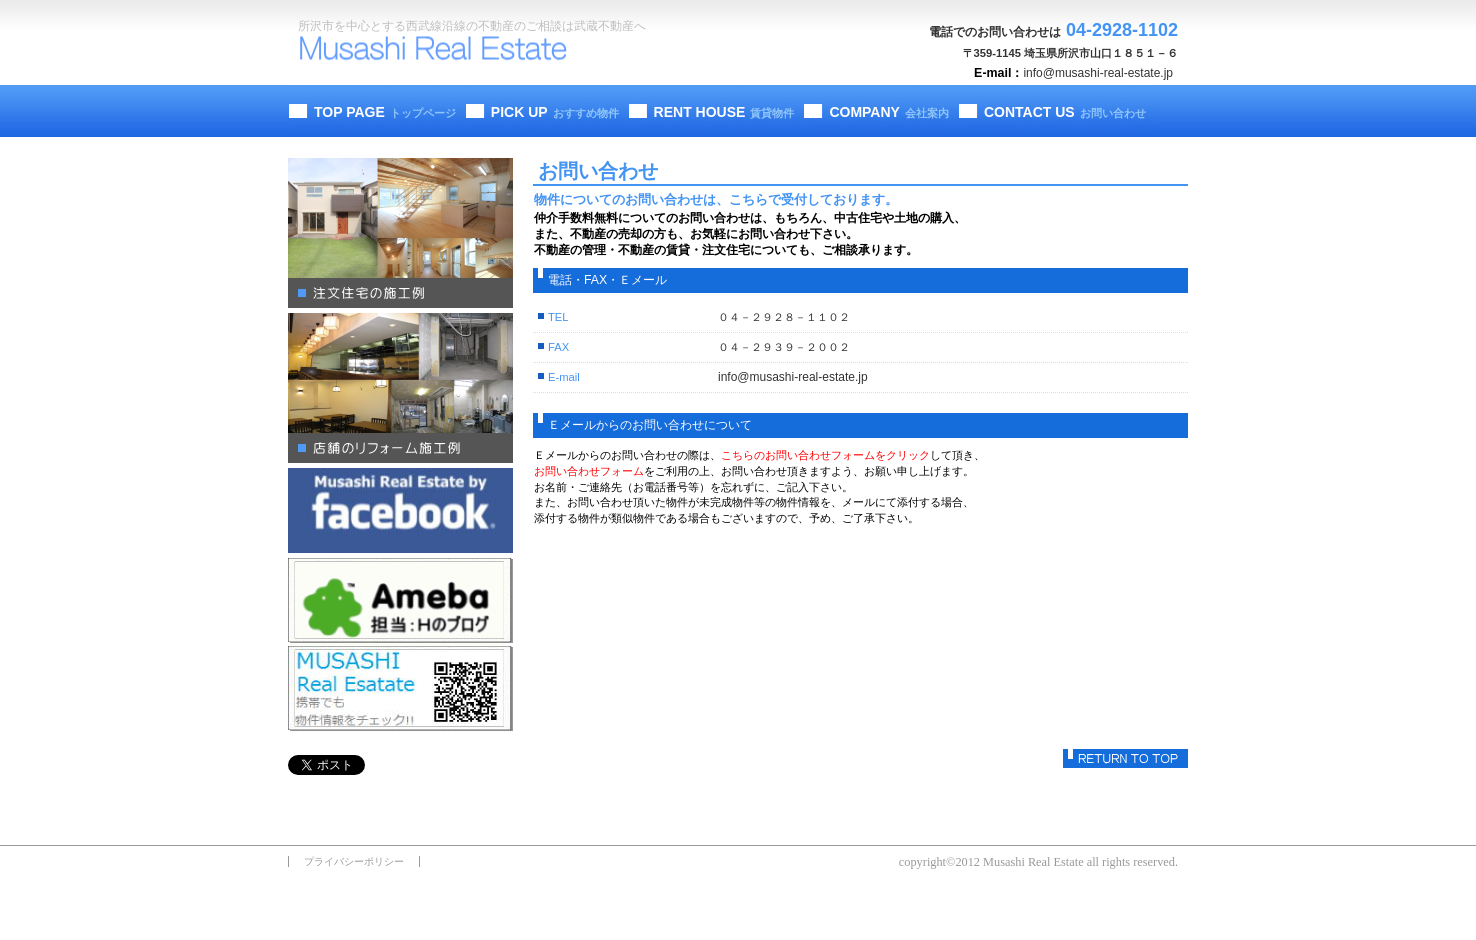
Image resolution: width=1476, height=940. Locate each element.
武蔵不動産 (443, 51)
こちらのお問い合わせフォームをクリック (825, 455)
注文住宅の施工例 (400, 233)
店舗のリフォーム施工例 (400, 388)
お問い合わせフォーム (589, 471)
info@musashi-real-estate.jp (1098, 73)
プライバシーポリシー (354, 861)
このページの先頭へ (1125, 758)
